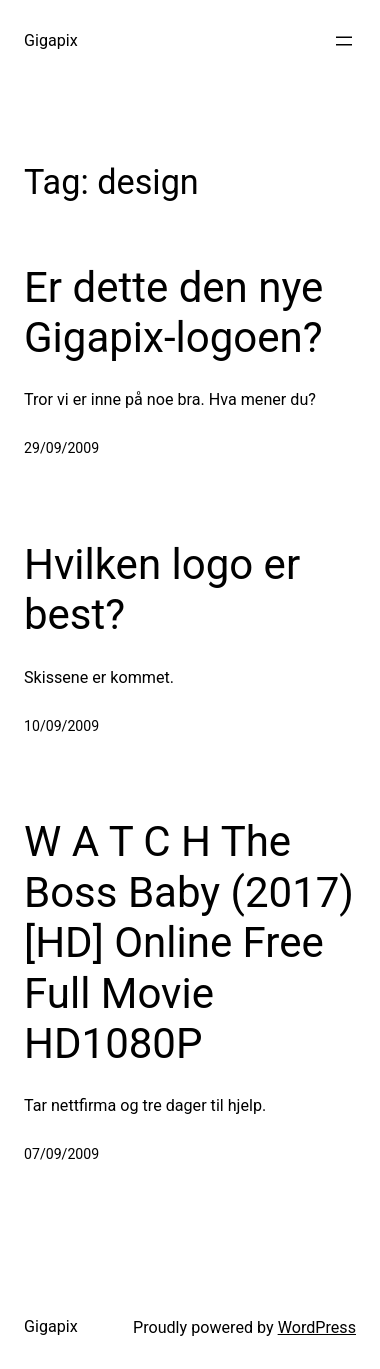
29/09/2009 (61, 448)
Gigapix (51, 40)
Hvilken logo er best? (162, 589)
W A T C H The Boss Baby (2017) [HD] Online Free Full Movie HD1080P (189, 942)
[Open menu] (344, 41)
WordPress (317, 1327)
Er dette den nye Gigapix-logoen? (173, 312)
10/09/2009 (61, 726)
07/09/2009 (61, 1154)
